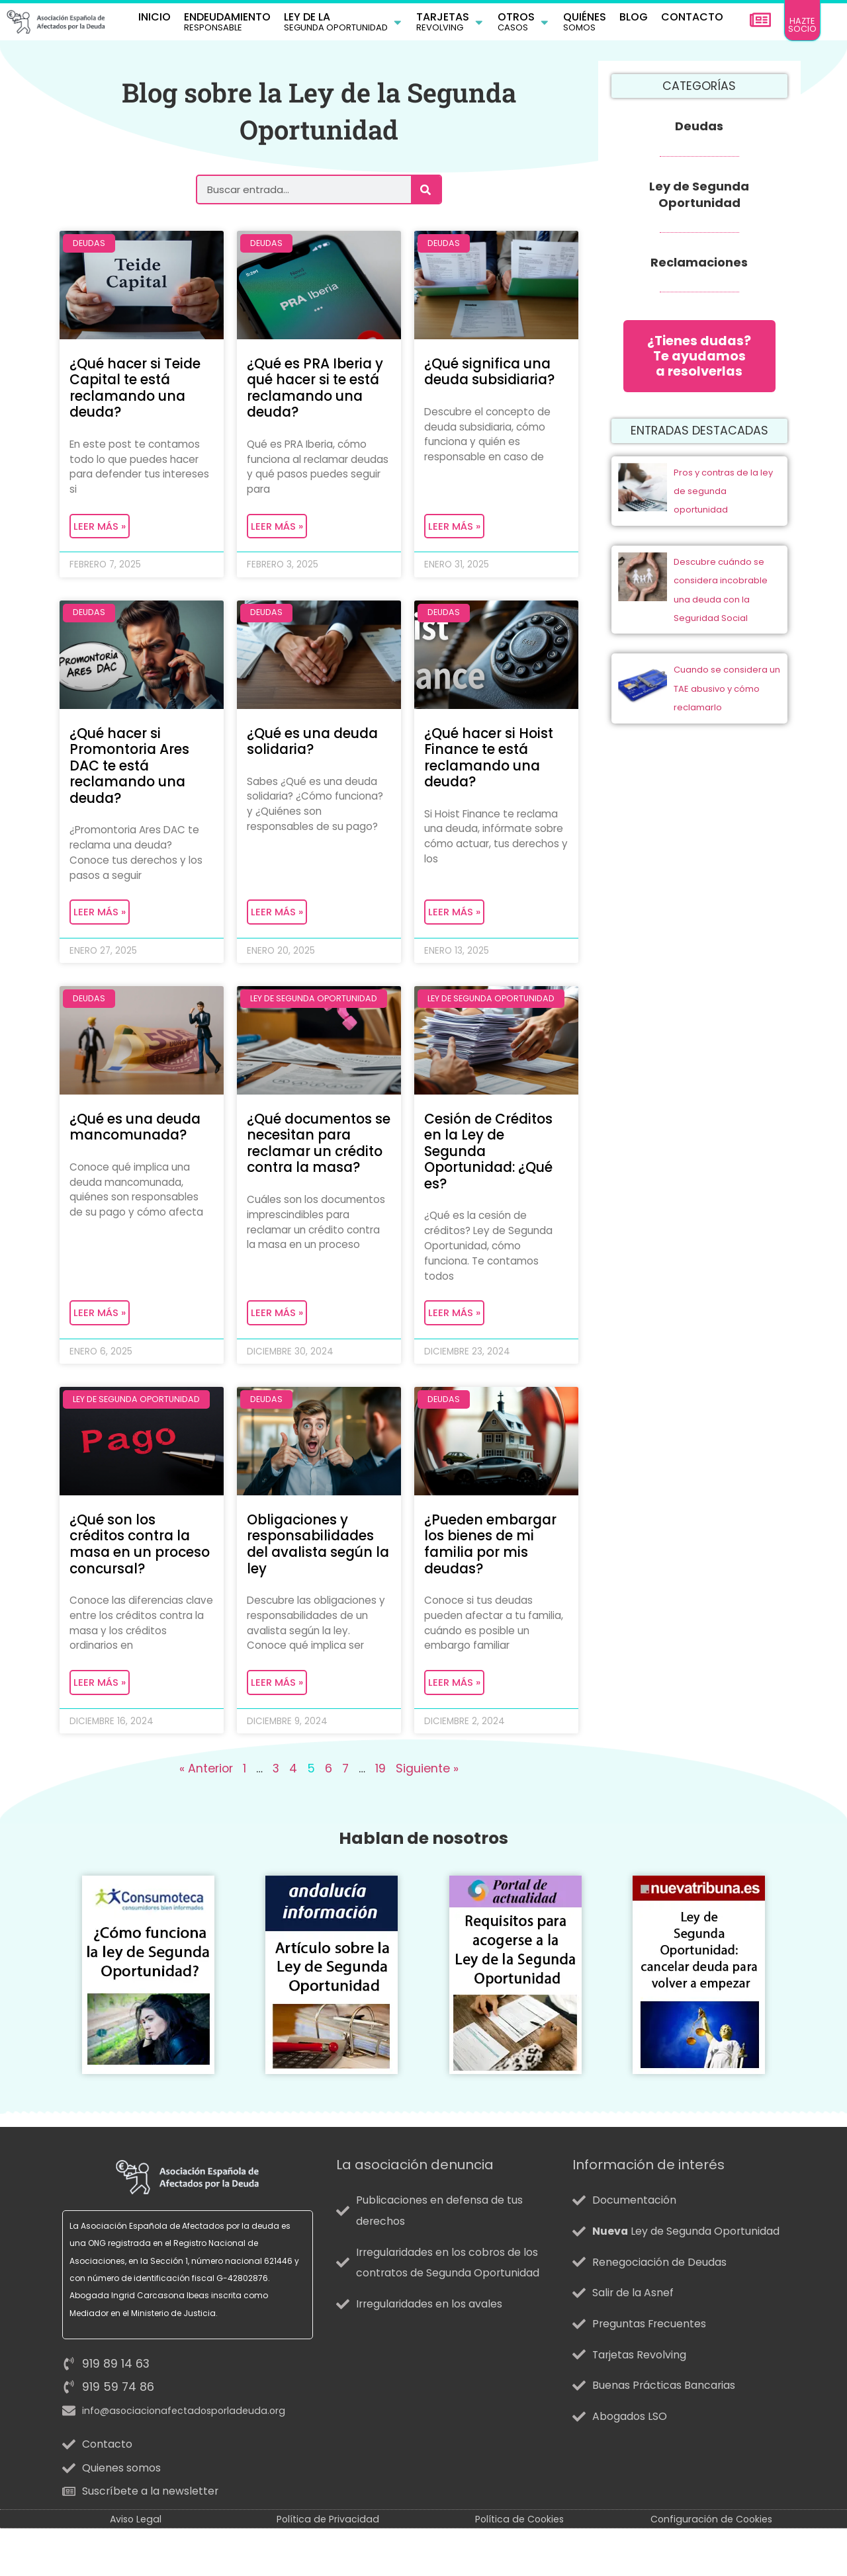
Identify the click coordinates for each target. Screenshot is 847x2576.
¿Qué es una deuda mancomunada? (139, 1145)
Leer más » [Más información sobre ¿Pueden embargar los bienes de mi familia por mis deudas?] (454, 1729)
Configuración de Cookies (711, 2567)
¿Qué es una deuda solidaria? (317, 751)
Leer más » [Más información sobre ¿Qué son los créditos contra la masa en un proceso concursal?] (99, 1729)
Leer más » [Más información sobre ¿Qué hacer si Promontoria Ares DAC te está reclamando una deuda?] (99, 928)
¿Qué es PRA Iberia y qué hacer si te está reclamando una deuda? (314, 393)
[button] (343, 24)
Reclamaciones (699, 265)
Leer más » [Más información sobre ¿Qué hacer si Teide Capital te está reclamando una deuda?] (99, 535)
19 (380, 1817)
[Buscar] (426, 192)
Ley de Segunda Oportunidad (699, 197)
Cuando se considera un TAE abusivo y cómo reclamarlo (727, 701)
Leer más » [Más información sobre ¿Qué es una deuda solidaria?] (277, 928)
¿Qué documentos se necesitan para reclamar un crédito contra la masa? (313, 1170)
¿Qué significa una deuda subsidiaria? (494, 376)
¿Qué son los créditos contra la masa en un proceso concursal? (134, 1578)
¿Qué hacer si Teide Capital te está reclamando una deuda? (139, 393)
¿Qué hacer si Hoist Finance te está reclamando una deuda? (493, 768)
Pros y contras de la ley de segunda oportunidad (723, 503)
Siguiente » (427, 1817)
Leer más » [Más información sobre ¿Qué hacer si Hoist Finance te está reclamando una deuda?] (454, 928)
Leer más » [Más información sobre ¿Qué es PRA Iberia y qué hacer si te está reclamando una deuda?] (277, 535)
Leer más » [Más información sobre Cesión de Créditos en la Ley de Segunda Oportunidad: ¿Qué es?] (454, 1336)
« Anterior (206, 1817)
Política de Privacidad (328, 2567)
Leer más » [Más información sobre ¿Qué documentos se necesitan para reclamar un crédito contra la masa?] (277, 1336)
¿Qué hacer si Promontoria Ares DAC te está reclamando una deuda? (133, 776)
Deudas (699, 130)
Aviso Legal (135, 2567)
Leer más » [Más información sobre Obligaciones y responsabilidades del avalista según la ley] (277, 1729)
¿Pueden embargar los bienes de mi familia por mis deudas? (494, 1570)
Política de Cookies (519, 2567)
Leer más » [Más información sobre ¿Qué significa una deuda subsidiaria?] (454, 535)
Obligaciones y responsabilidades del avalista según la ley (314, 1570)
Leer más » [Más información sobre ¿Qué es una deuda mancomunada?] (99, 1336)
